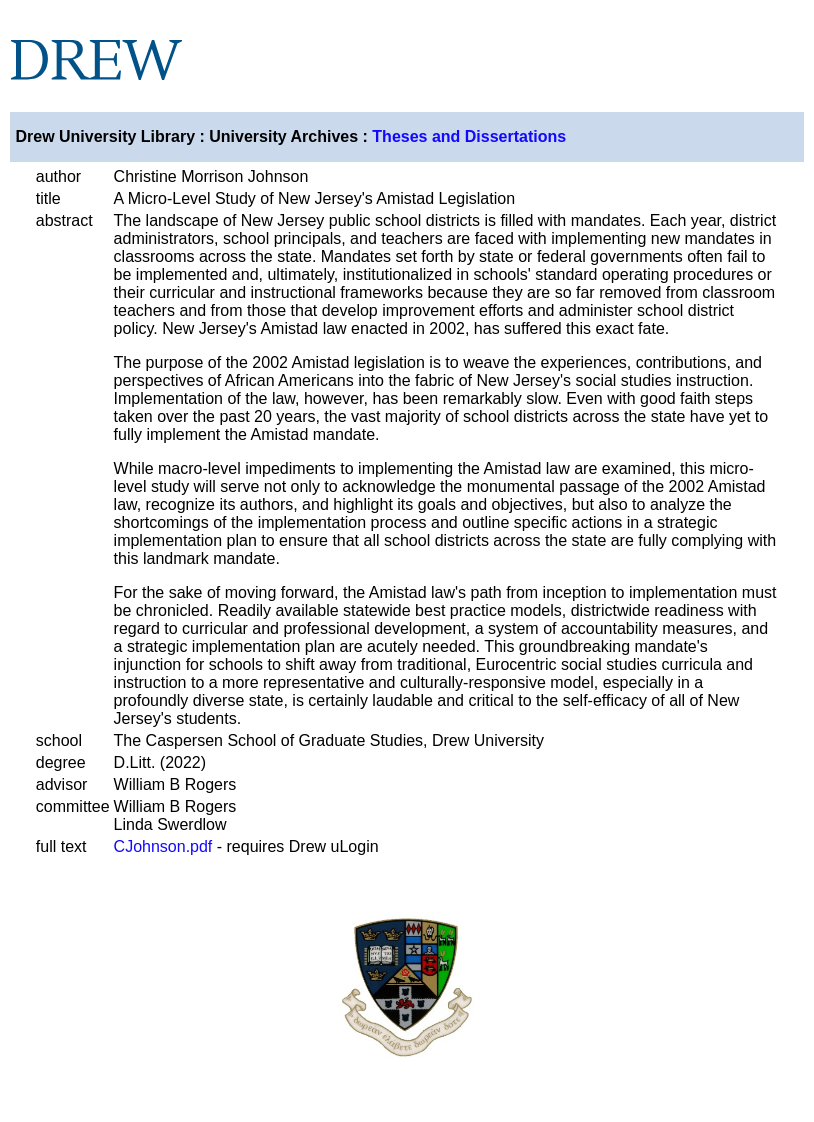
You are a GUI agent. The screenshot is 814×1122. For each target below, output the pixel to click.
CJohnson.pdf (163, 846)
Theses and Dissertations (469, 136)
